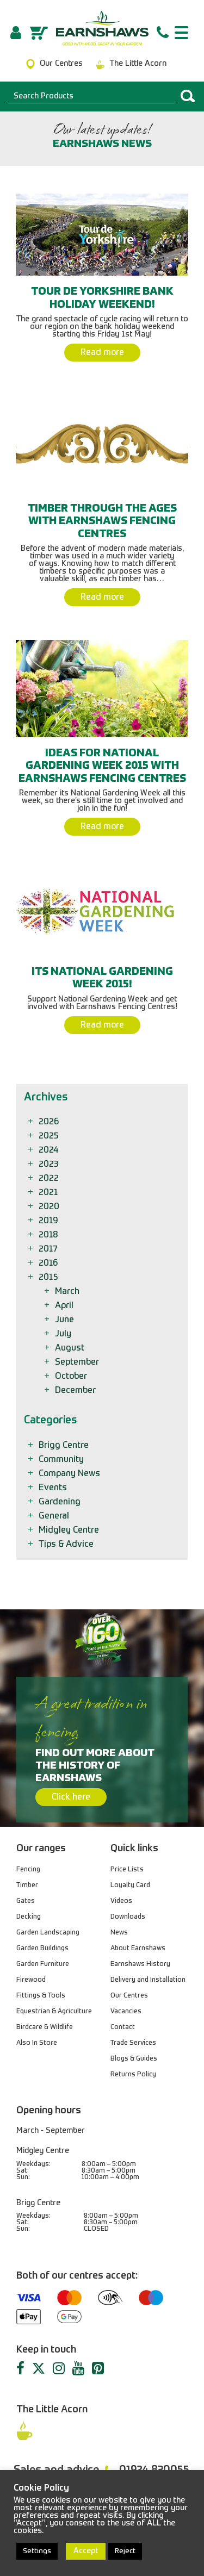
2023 (49, 1164)
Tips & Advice (67, 1544)
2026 (49, 1122)
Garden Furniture (42, 1964)
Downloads (127, 1917)
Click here (71, 1797)
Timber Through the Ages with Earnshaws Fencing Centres (102, 521)
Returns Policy (133, 2074)
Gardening (60, 1502)
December (76, 1390)
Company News (70, 1474)
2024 (49, 1150)
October (72, 1376)
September (78, 1362)
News (119, 1933)
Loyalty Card (130, 1885)
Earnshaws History (140, 1964)
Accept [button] (85, 2551)
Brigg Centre (64, 1445)
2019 (49, 1221)
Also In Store (36, 2043)
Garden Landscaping (47, 1933)
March (68, 1291)
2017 (48, 1249)
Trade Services (133, 2043)
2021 (49, 1193)
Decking (28, 1917)
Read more (102, 353)
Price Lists (127, 1869)
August (70, 1348)
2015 (49, 1277)
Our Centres (129, 1996)
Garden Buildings (42, 1948)
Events (53, 1488)
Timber (27, 1885)
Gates (25, 1901)
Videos (121, 1901)
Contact (122, 2027)
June (65, 1320)
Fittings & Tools (40, 1996)
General (54, 1516)
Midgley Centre (69, 1530)
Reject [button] (125, 2551)
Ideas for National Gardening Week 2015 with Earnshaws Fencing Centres (102, 766)
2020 (49, 1207)
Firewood (31, 1980)
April (65, 1306)
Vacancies (125, 2011)
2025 (49, 1136)
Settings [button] (37, 2551)
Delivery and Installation (148, 1980)
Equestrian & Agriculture (54, 2011)
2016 (49, 1263)
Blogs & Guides (133, 2059)
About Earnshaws (137, 1948)
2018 (49, 1235)
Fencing (28, 1869)
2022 (49, 1178)
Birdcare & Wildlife (44, 2027)
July (64, 1334)
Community (62, 1459)
